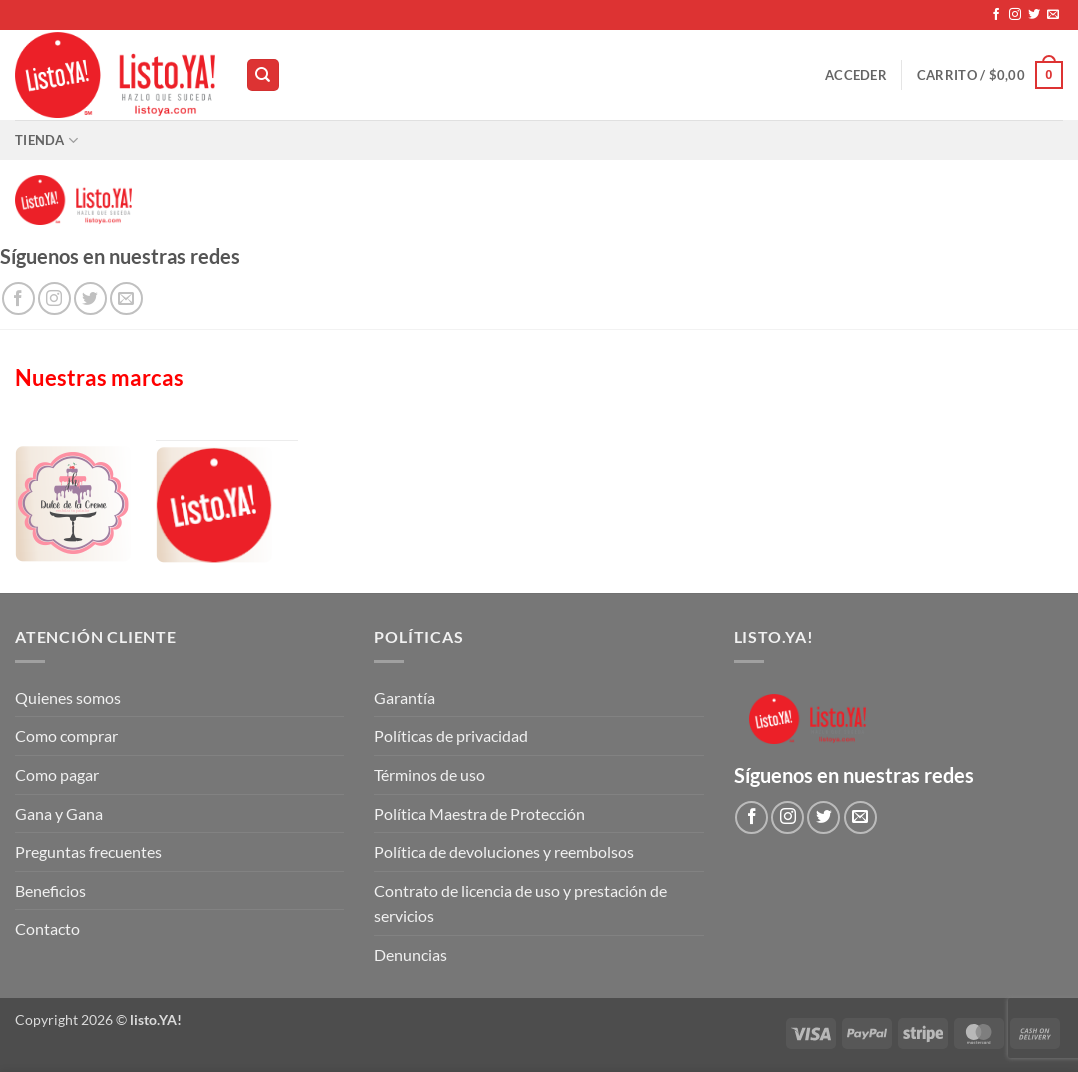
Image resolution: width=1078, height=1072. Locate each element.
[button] (856, 75)
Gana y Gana (59, 813)
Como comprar (66, 735)
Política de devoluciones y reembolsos (504, 851)
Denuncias (410, 954)
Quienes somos (68, 697)
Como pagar (57, 774)
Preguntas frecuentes (88, 851)
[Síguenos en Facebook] (996, 15)
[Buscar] (263, 75)
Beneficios (50, 890)
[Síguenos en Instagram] (1015, 15)
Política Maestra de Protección (479, 813)
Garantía (404, 697)
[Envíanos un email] (1053, 15)
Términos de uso (429, 774)
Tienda (46, 140)
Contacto (47, 928)
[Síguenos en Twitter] (1034, 15)
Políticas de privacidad (451, 735)
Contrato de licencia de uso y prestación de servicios (520, 903)
